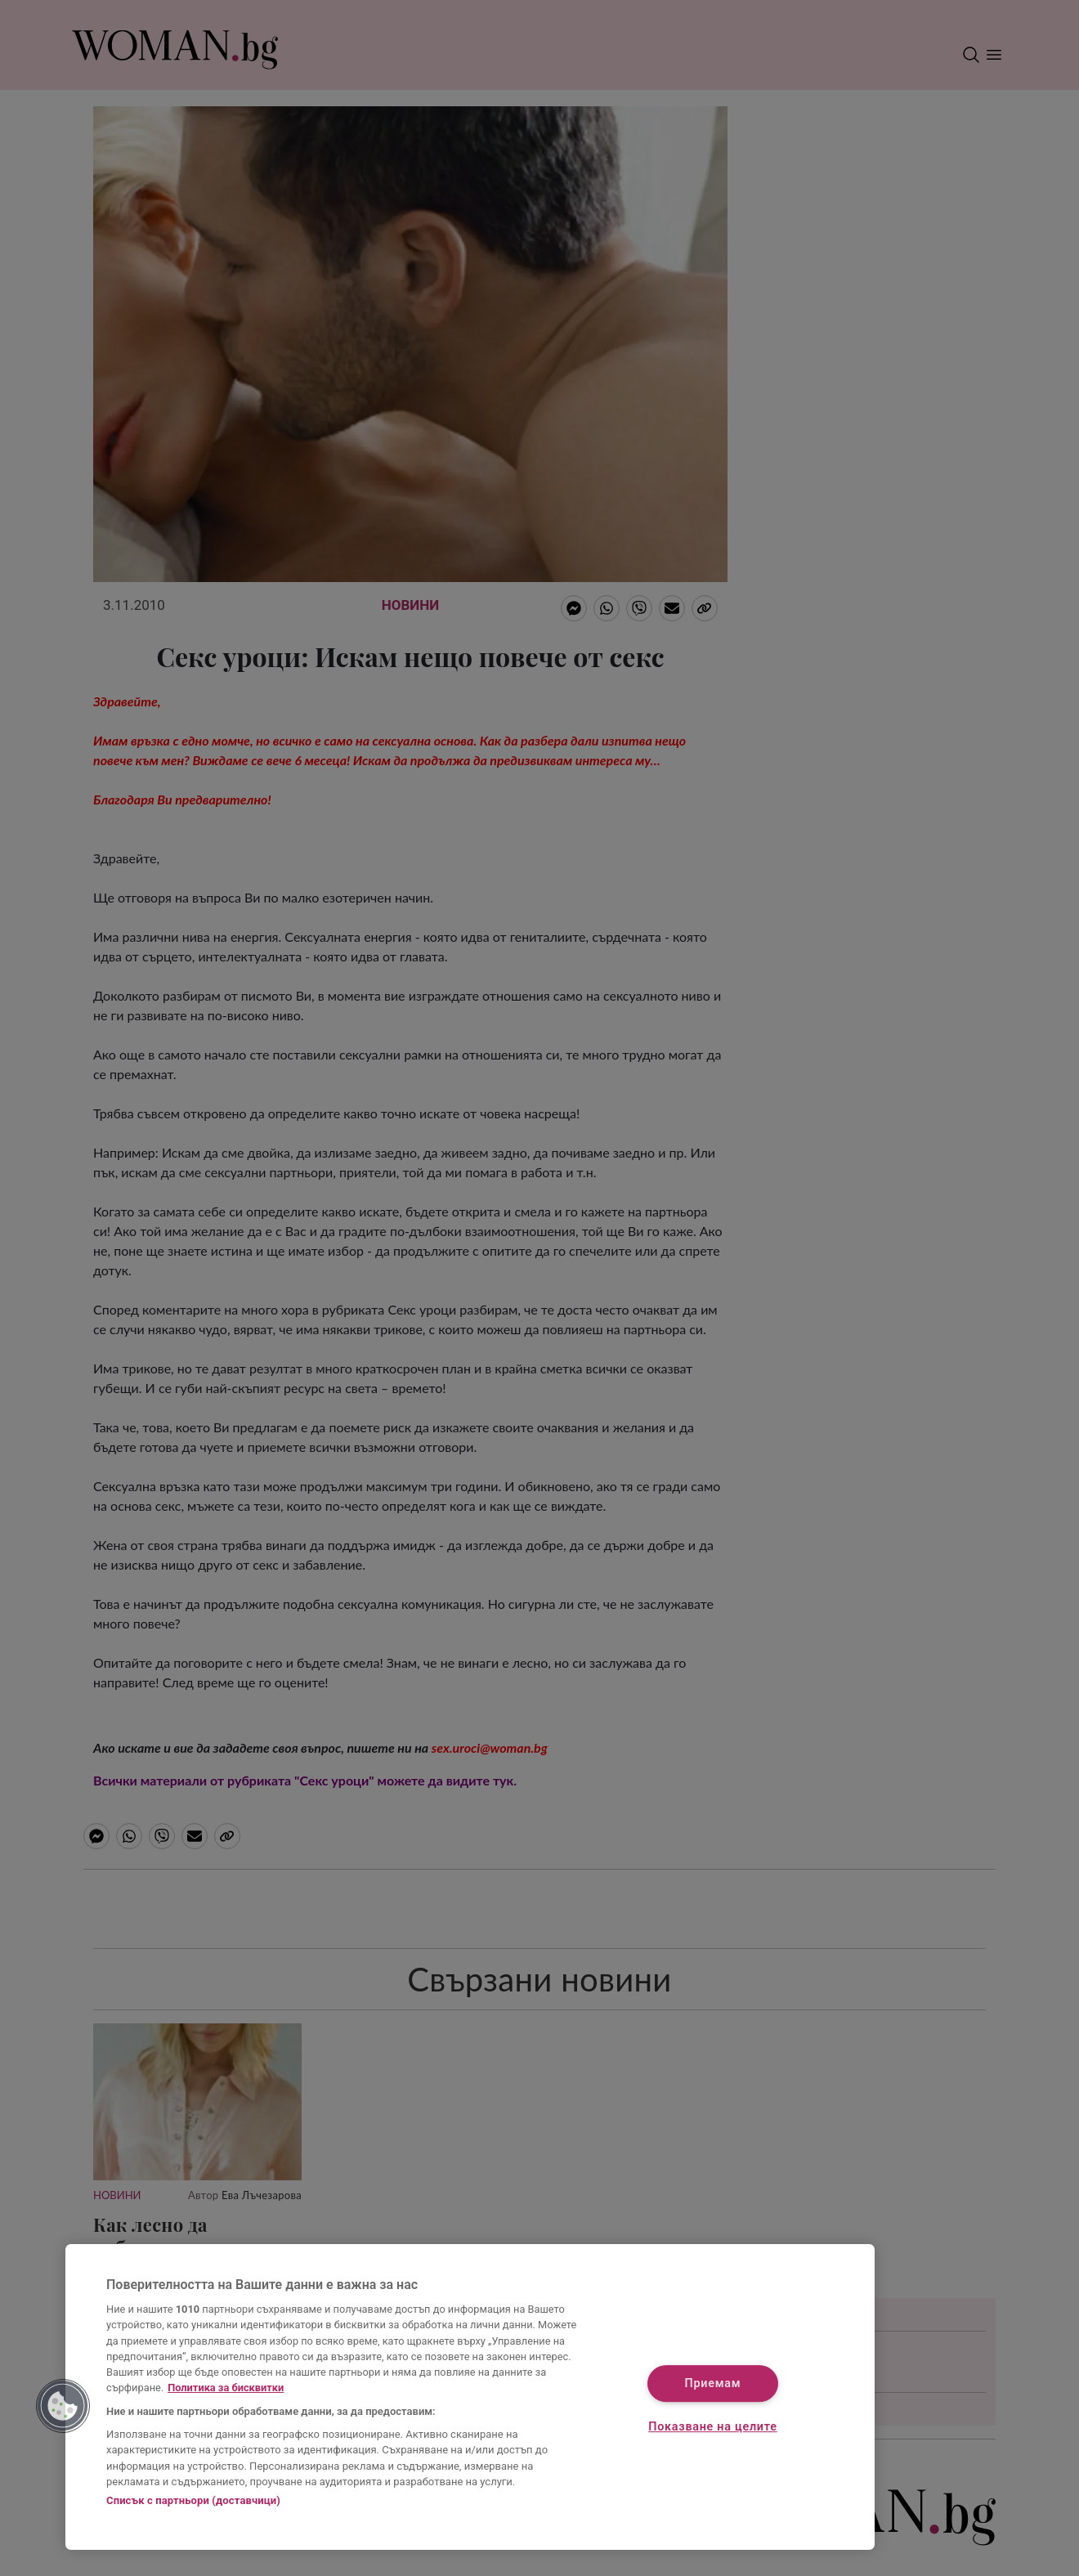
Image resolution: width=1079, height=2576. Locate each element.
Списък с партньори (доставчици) (193, 2500)
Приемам (713, 2383)
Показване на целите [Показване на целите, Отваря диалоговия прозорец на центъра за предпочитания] (712, 2428)
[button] (63, 2406)
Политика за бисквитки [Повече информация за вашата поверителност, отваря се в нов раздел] (226, 2387)
